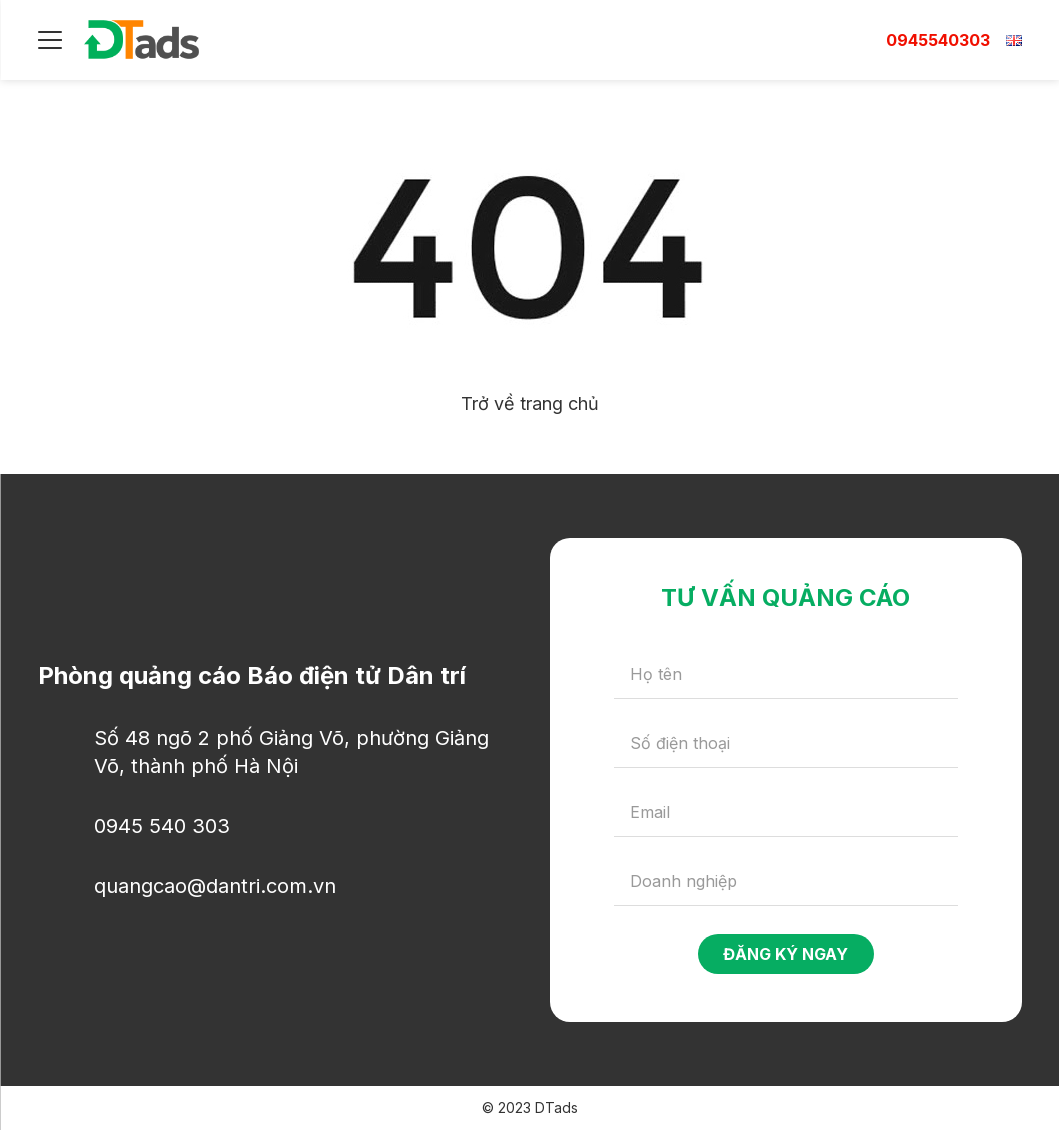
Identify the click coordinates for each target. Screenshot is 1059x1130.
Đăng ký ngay (785, 954)
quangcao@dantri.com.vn (215, 886)
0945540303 (938, 40)
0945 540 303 (162, 826)
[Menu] (50, 40)
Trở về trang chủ (530, 403)
